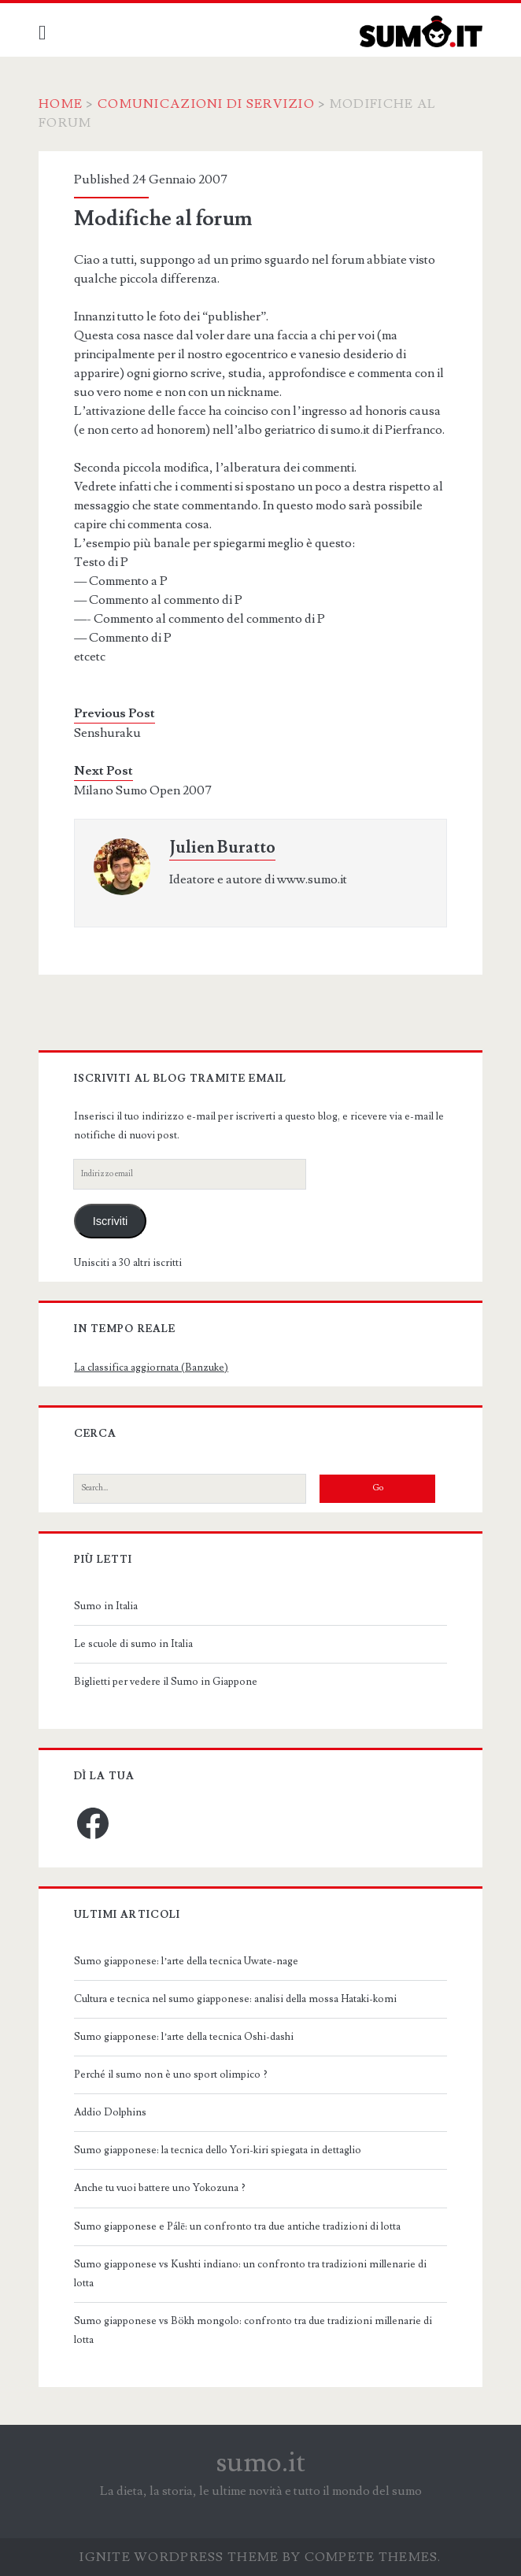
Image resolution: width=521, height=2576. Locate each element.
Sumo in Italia (106, 1606)
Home (61, 104)
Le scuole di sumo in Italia (133, 1644)
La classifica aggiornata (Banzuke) (151, 1367)
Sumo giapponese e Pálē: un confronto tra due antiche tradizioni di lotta (237, 2226)
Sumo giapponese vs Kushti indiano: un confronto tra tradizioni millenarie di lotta (250, 2273)
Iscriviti (110, 1221)
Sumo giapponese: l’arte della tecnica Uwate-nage (186, 1961)
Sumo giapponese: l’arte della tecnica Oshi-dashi (184, 2036)
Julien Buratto (222, 847)
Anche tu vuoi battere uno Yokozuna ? (160, 2188)
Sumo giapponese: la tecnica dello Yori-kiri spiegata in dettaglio (217, 2150)
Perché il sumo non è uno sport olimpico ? (171, 2074)
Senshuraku (107, 733)
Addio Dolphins (110, 2112)
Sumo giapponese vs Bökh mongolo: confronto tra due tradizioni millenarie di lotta (253, 2330)
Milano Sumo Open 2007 (143, 790)
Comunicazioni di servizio (206, 104)
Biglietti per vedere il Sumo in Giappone (165, 1681)
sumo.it (260, 2463)
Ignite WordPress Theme (179, 2557)
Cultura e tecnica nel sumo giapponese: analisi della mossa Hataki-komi (235, 1999)
